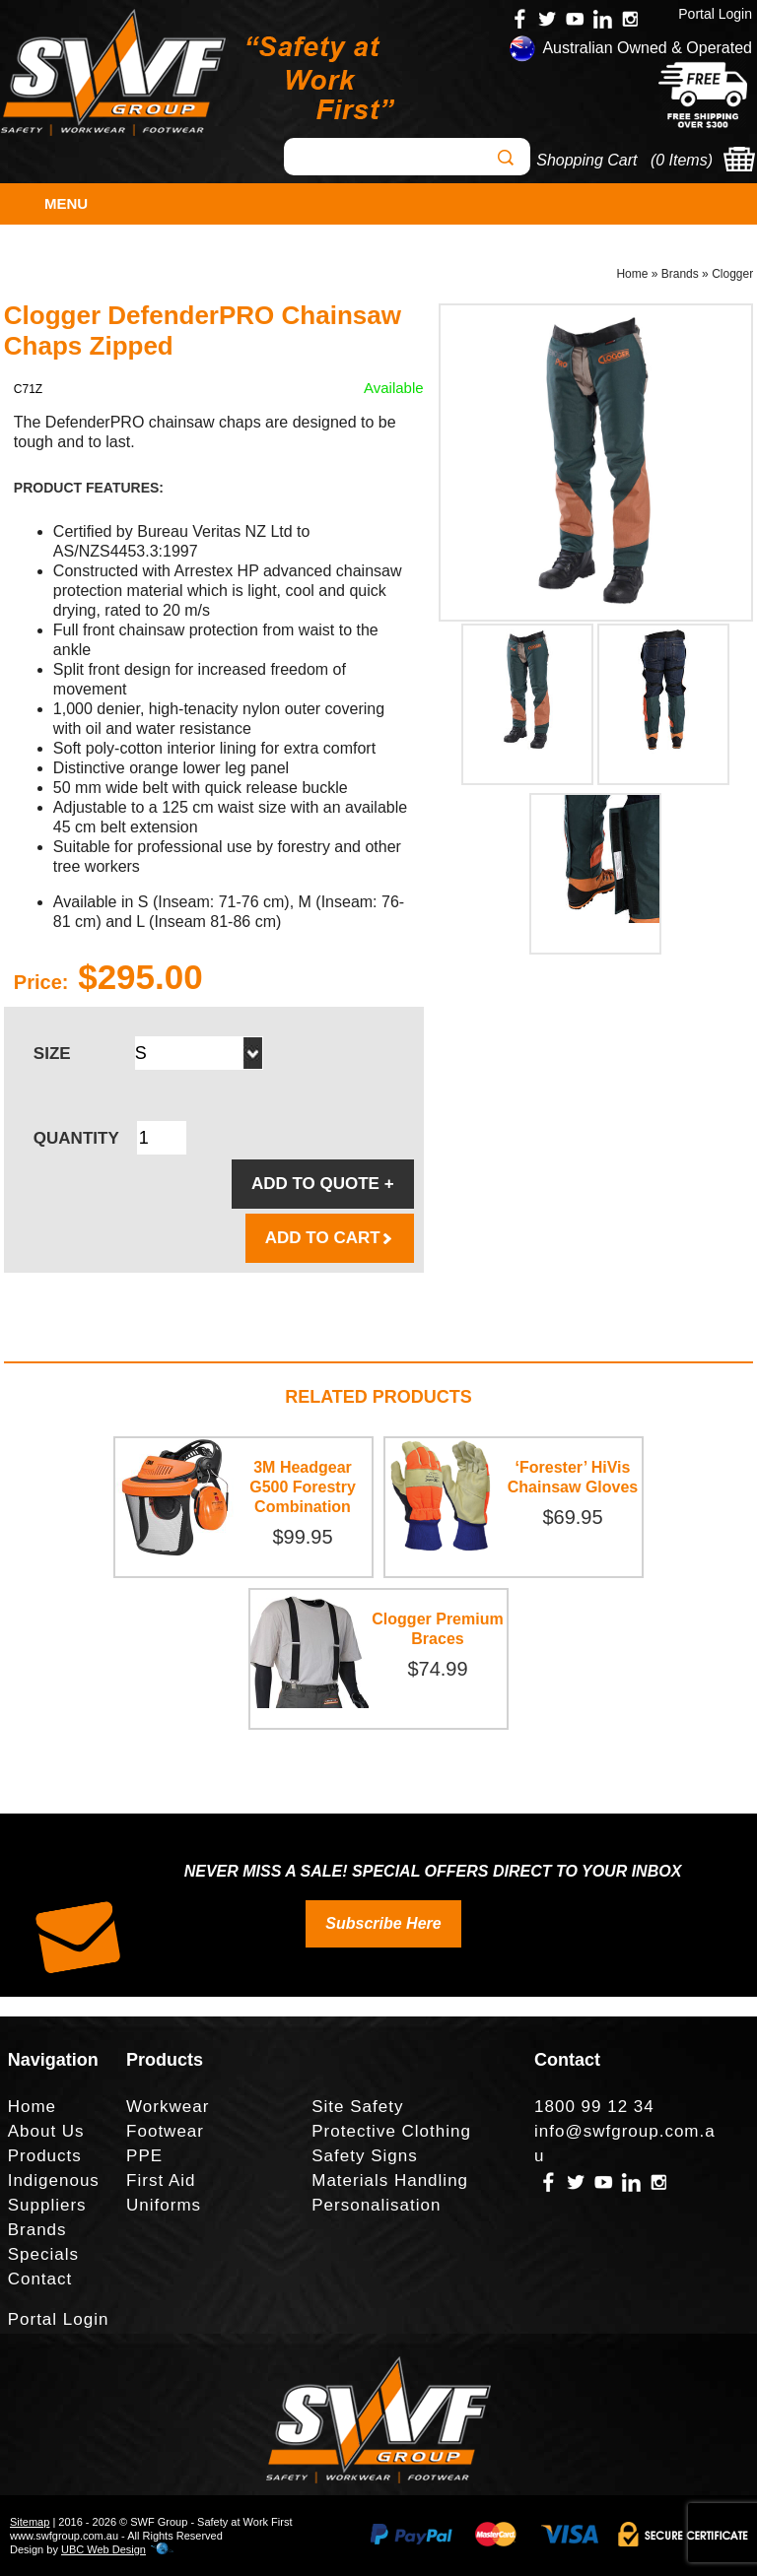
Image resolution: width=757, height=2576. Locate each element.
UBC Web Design (103, 2549)
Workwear (167, 2106)
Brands (680, 274)
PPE (144, 2156)
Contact (40, 2279)
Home (632, 274)
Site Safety (357, 2106)
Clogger (732, 274)
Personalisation (376, 2205)
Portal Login (715, 14)
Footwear (165, 2131)
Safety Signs (364, 2156)
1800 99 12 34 (594, 2106)
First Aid (160, 2180)
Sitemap (29, 2522)
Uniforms (163, 2205)
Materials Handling (389, 2180)
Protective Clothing (391, 2131)
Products (45, 2156)
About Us (46, 2131)
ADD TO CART (329, 1237)
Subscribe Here (383, 1923)
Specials (43, 2254)
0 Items (681, 160)
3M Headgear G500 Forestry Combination (302, 1487)
